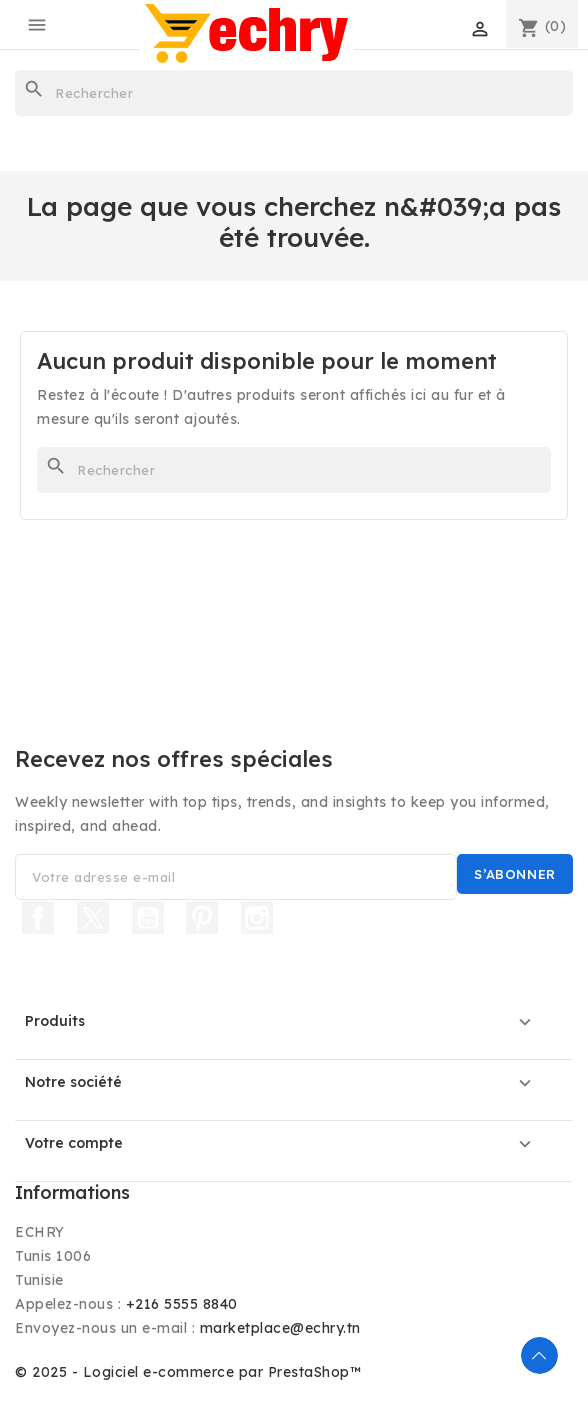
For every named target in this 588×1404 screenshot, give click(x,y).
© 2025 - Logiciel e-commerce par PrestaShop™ (188, 1372)
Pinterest (202, 918)
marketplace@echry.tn (280, 1328)
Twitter (93, 918)
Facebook (38, 918)
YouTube (148, 918)
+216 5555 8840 (182, 1304)
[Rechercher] (294, 93)
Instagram (257, 918)
